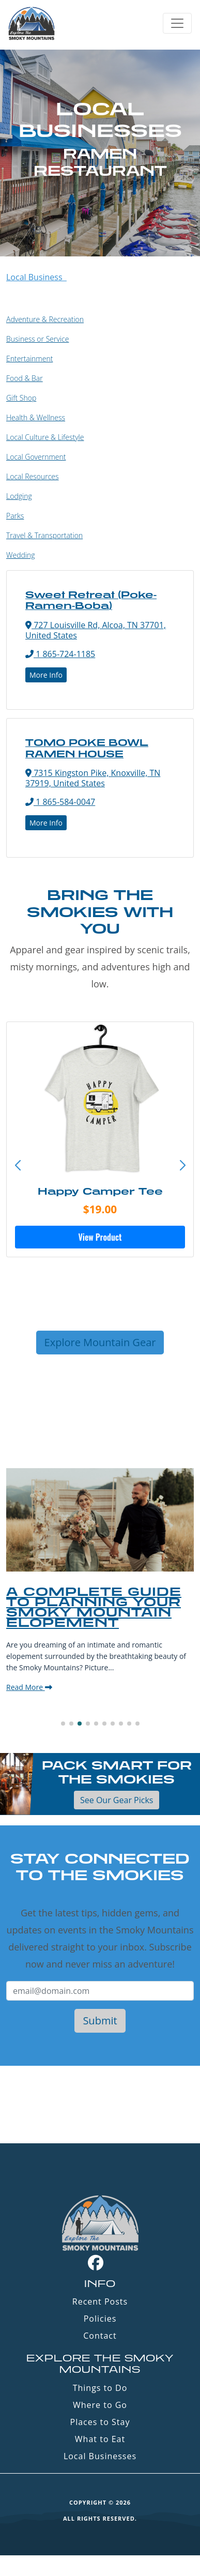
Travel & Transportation (44, 535)
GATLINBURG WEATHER (100, 2104)
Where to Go (100, 2405)
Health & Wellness (35, 417)
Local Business (36, 277)
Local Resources (32, 476)
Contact (99, 2335)
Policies (100, 2318)
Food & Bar (24, 378)
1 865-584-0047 (60, 801)
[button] (182, 1165)
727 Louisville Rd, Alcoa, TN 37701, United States (95, 630)
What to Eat (100, 2439)
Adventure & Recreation (45, 319)
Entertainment (29, 358)
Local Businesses (100, 2456)
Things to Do (100, 2388)
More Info (46, 675)
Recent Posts (100, 2301)
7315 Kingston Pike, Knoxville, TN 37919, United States (92, 778)
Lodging (19, 496)
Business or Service (37, 339)
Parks (15, 516)
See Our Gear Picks (116, 1800)
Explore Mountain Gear (100, 1342)
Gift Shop (21, 398)
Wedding (20, 555)
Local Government (36, 457)
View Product (99, 1237)
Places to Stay (100, 2422)
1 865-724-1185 (60, 654)
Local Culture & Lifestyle (45, 437)
